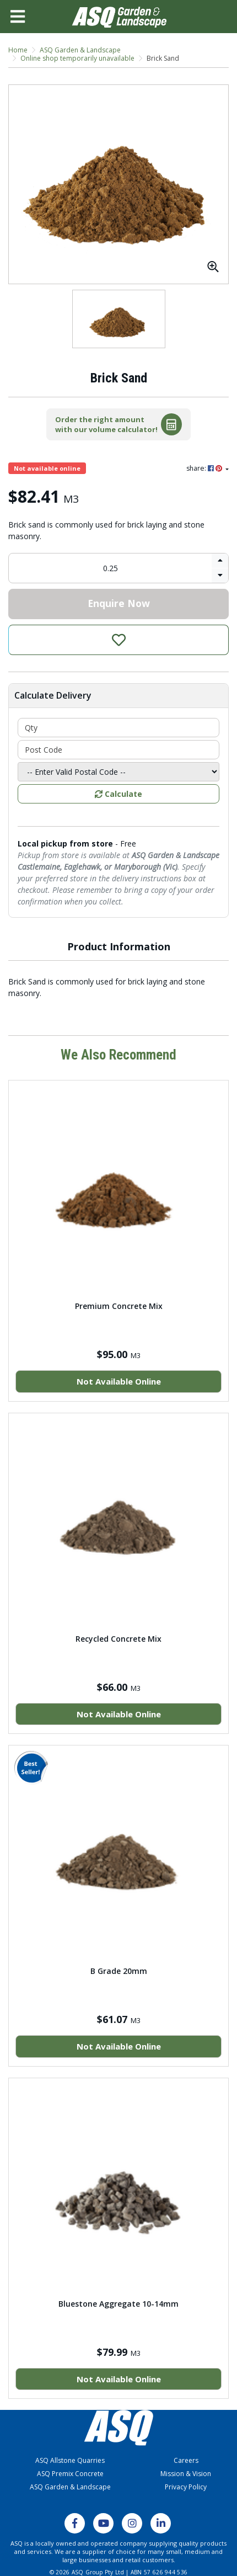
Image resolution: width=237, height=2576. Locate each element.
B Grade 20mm (118, 1971)
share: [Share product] (205, 468)
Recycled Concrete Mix (118, 1638)
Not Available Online (119, 1381)
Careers (186, 2460)
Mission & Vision (185, 2473)
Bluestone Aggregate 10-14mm (118, 2303)
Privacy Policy (186, 2487)
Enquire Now (119, 603)
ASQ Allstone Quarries (70, 2460)
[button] (118, 640)
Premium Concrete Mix (119, 1306)
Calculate (118, 794)
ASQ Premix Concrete (70, 2473)
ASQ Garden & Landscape (70, 2487)
